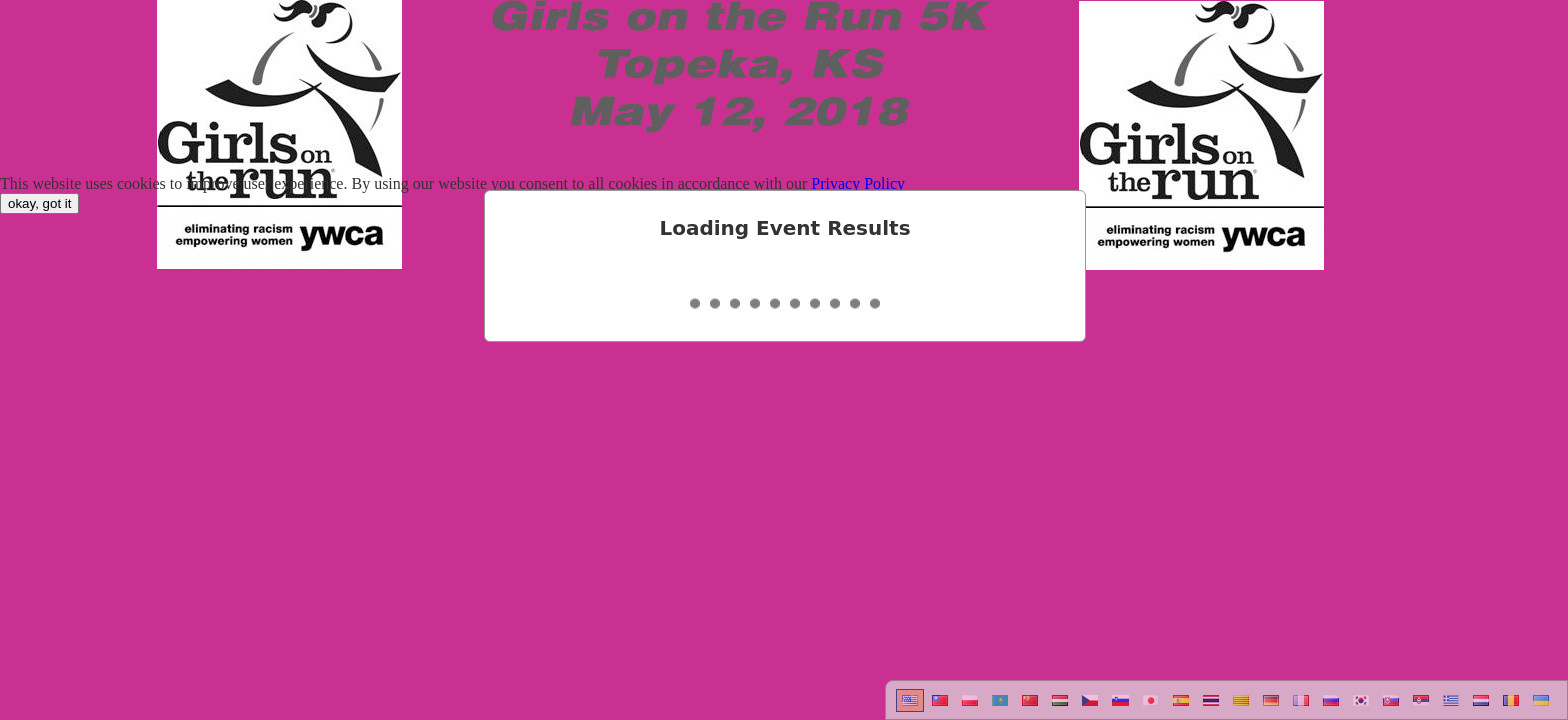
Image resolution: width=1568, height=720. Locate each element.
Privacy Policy (858, 183)
